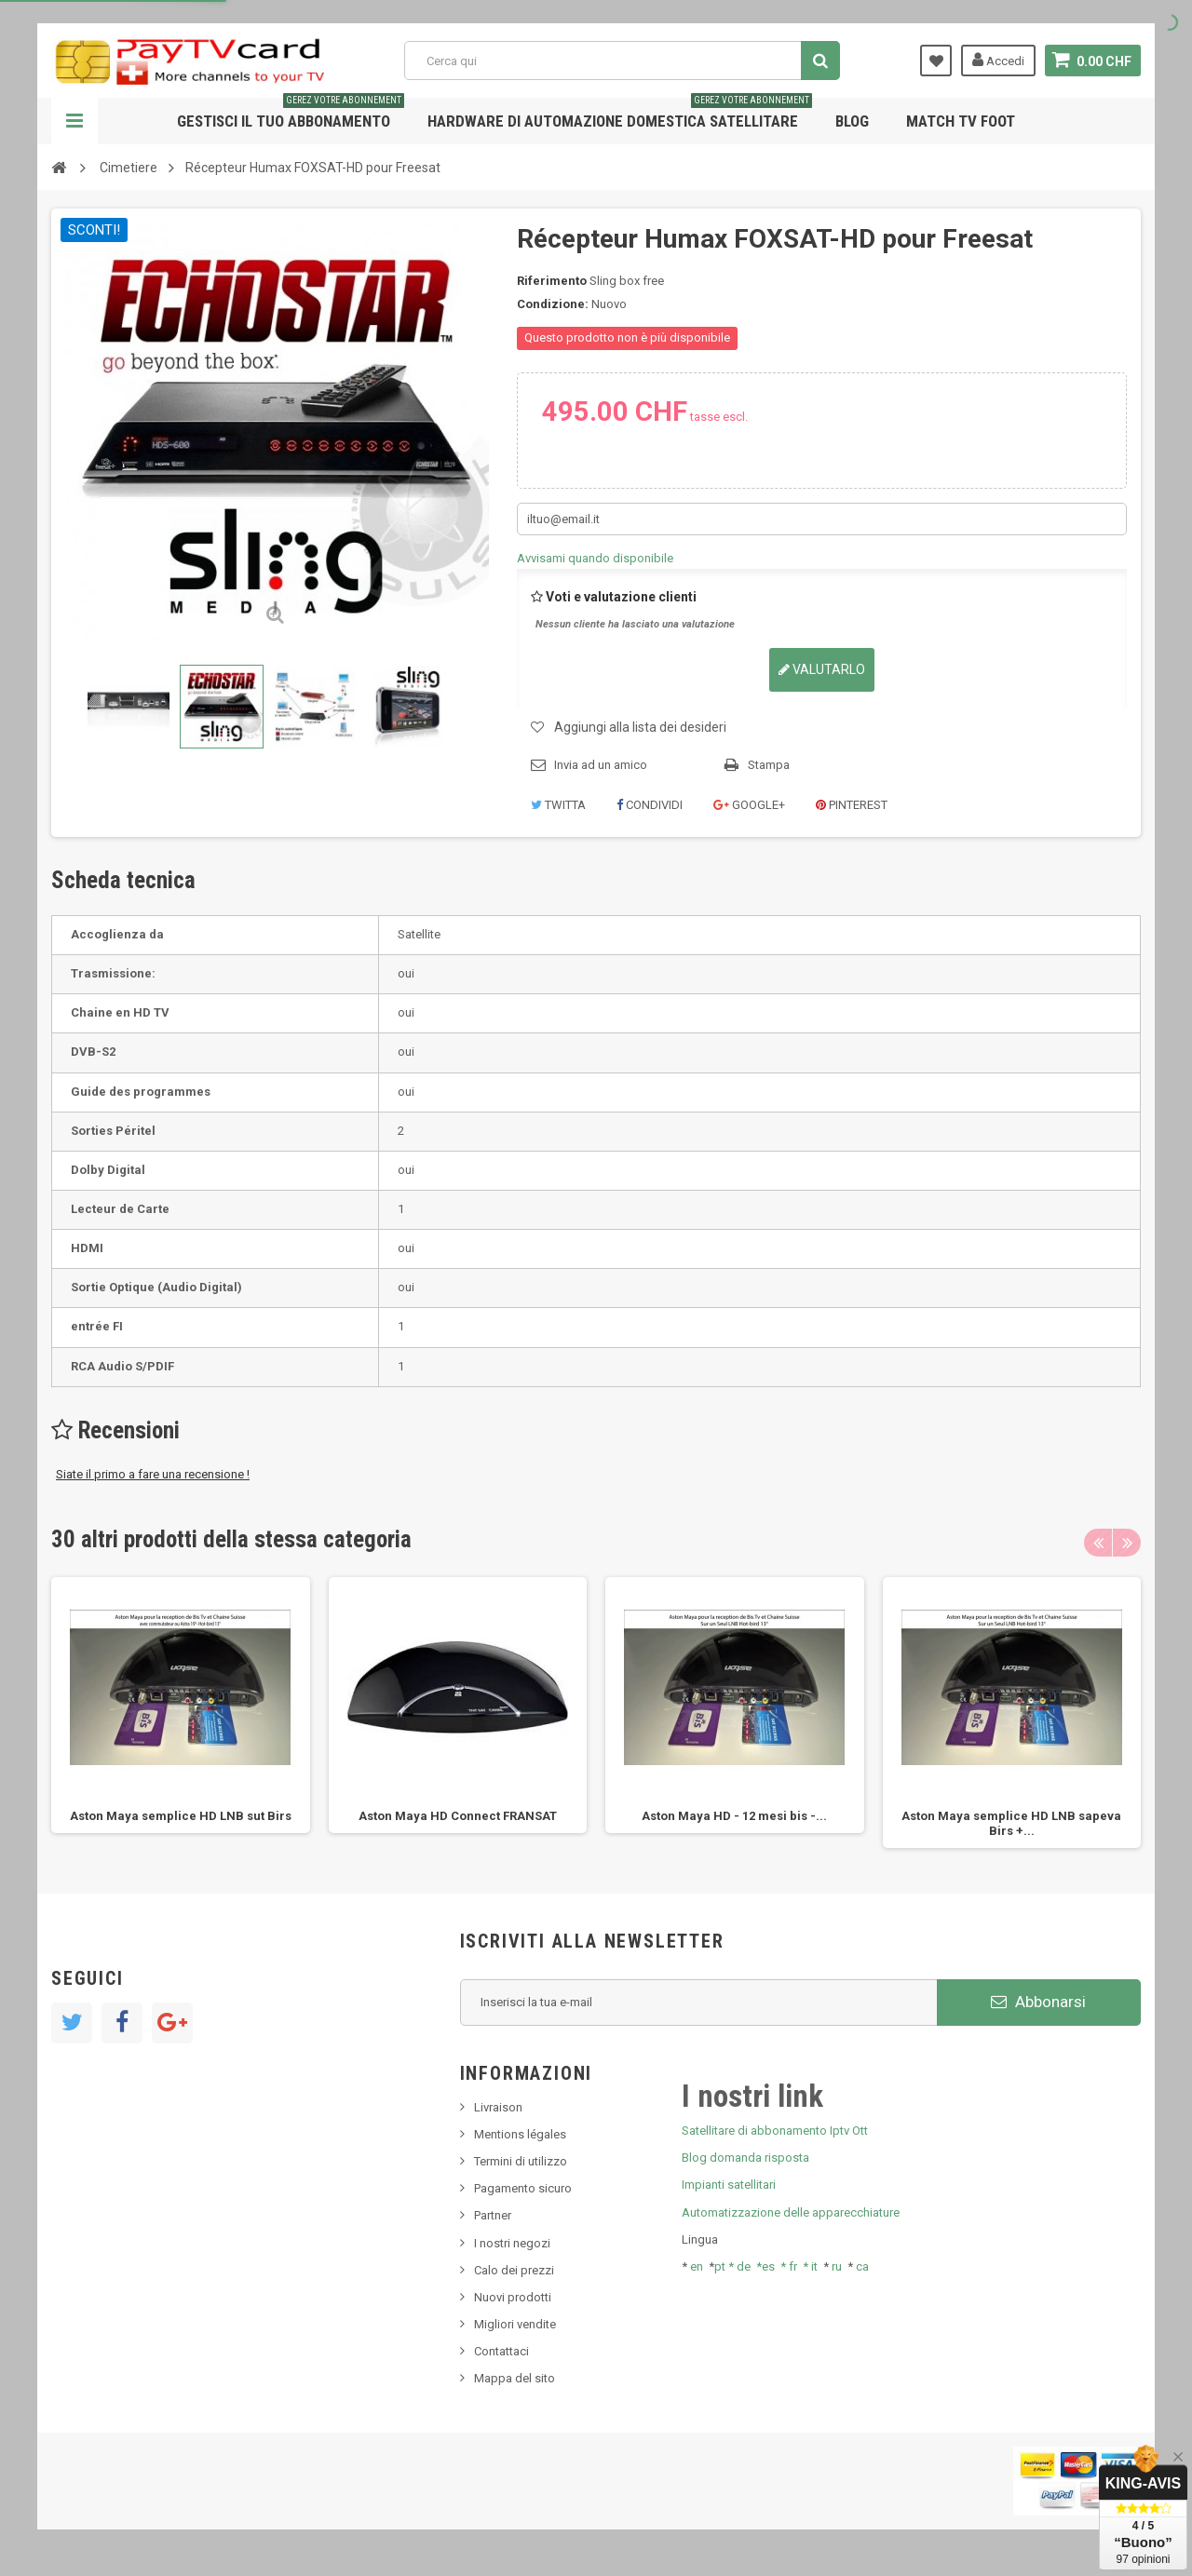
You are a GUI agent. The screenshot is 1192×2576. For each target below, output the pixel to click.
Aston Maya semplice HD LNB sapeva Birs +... (1011, 1823)
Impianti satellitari (729, 2185)
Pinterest (851, 805)
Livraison (498, 2107)
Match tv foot (960, 121)
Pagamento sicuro (523, 2188)
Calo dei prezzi (514, 2270)
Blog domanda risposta (745, 2158)
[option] (180, 1705)
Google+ (749, 805)
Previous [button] (1098, 1543)
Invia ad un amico (600, 765)
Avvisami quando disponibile (595, 558)
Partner (492, 2215)
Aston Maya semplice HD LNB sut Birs (180, 1816)
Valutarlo (822, 669)
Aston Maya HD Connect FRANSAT (458, 1816)
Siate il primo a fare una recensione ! (153, 1474)
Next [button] (1127, 1543)
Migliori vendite (515, 2324)
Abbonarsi (1038, 2001)
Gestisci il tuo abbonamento (290, 114)
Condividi (649, 805)
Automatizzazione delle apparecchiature (791, 2212)
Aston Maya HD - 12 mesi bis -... (734, 1816)
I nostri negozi (512, 2243)
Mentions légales (520, 2134)
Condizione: (553, 304)
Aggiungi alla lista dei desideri (640, 727)
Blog (852, 121)
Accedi (998, 59)
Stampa (769, 765)
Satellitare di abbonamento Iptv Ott (775, 2131)
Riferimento (552, 281)
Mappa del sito (514, 2378)
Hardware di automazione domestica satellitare (619, 114)
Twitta (558, 805)
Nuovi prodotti (512, 2297)
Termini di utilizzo (520, 2161)
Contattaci (501, 2351)
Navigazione (74, 121)
